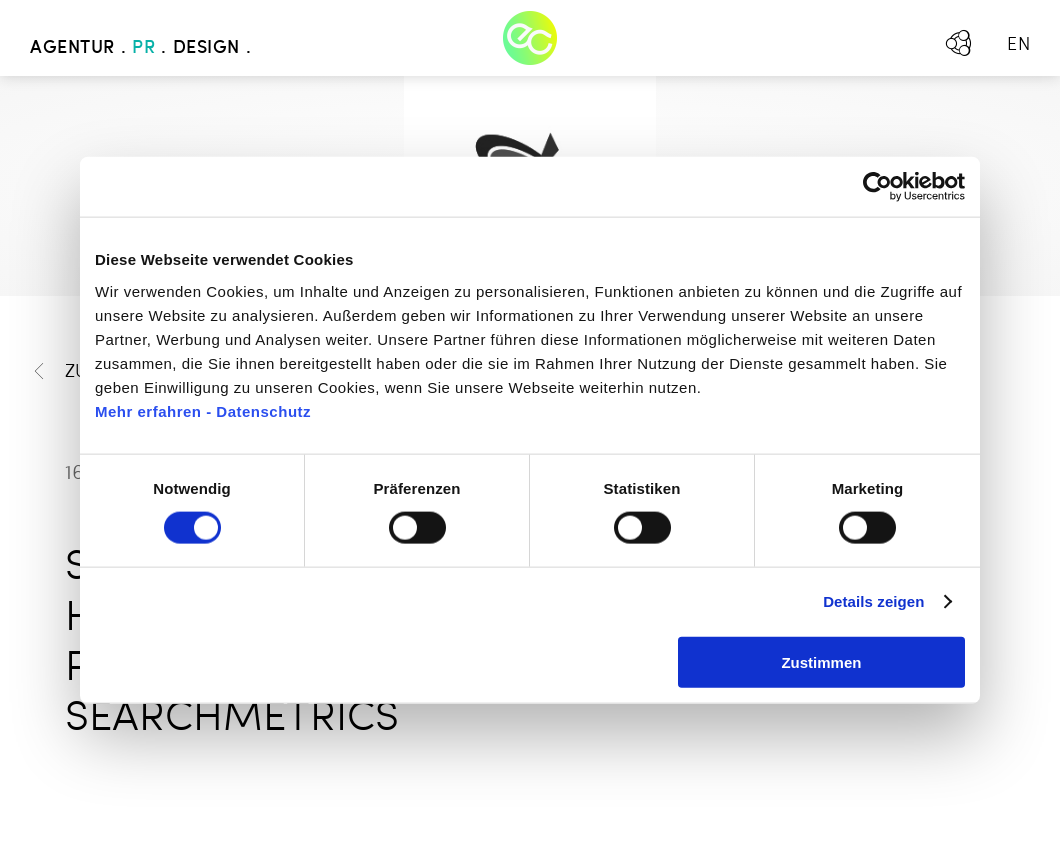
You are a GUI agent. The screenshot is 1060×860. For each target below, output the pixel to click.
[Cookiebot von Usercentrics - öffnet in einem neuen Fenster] (877, 187)
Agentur (72, 48)
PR (143, 48)
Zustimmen (821, 661)
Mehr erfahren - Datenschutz (203, 410)
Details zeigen (873, 601)
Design (206, 48)
